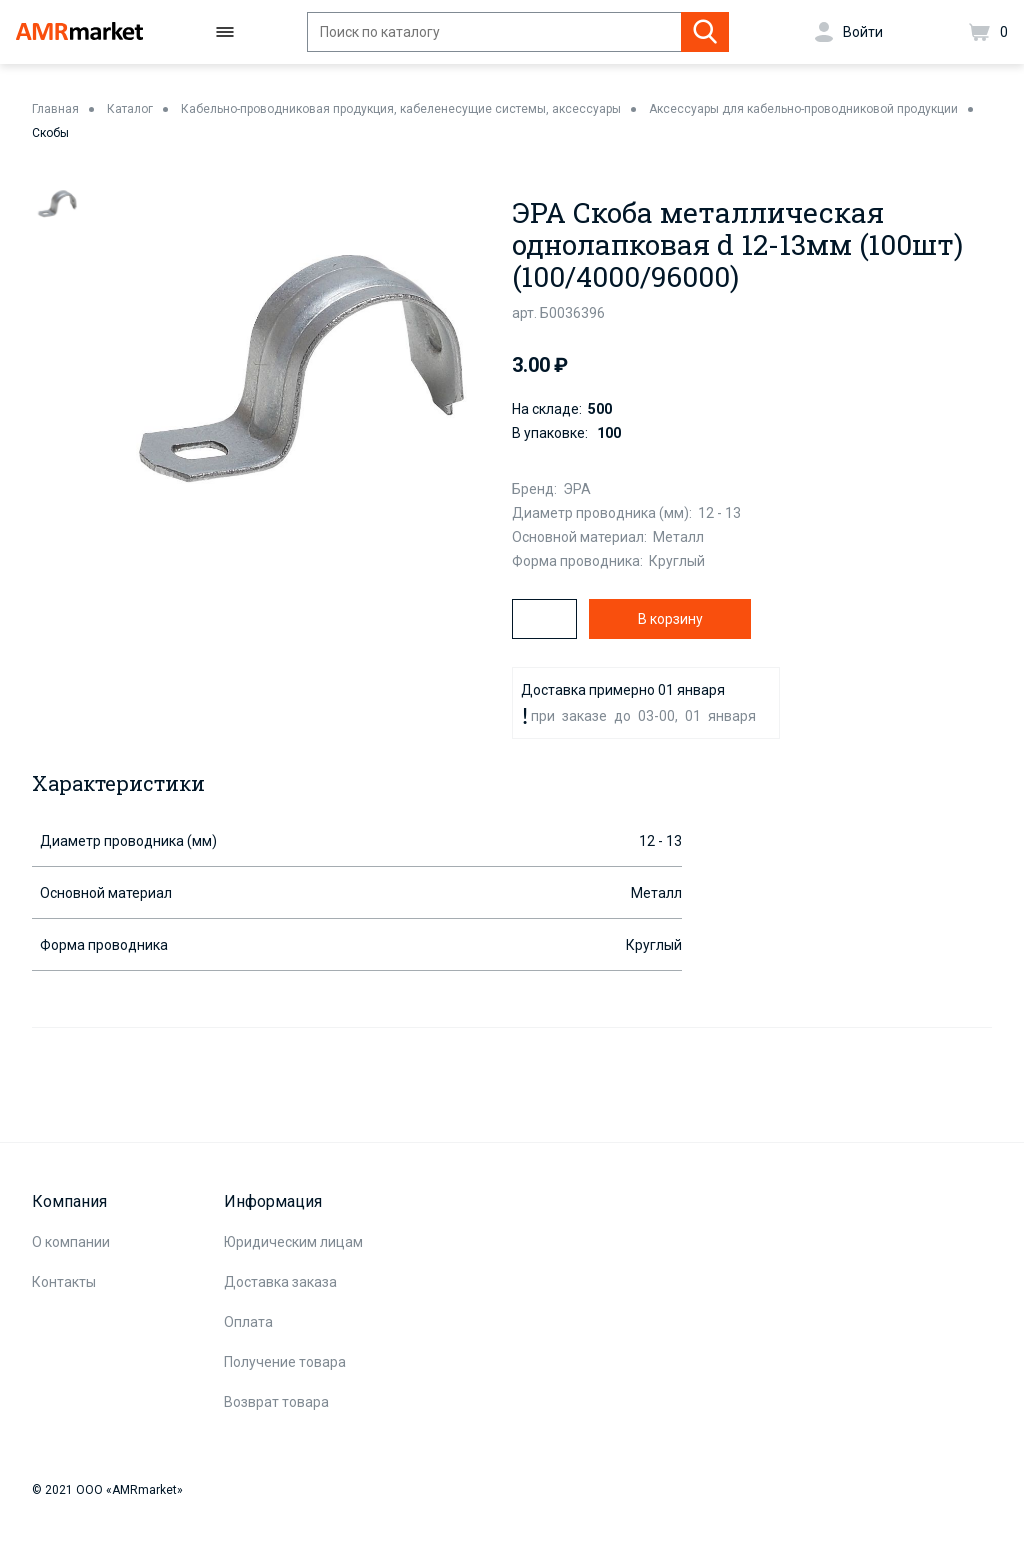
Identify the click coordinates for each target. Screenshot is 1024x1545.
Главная (55, 109)
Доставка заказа (280, 1282)
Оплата (248, 1322)
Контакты (64, 1282)
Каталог (130, 109)
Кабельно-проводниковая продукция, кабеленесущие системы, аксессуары (401, 109)
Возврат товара (276, 1402)
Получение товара (285, 1362)
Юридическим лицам (293, 1242)
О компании (71, 1242)
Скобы (50, 133)
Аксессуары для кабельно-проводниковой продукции (803, 109)
